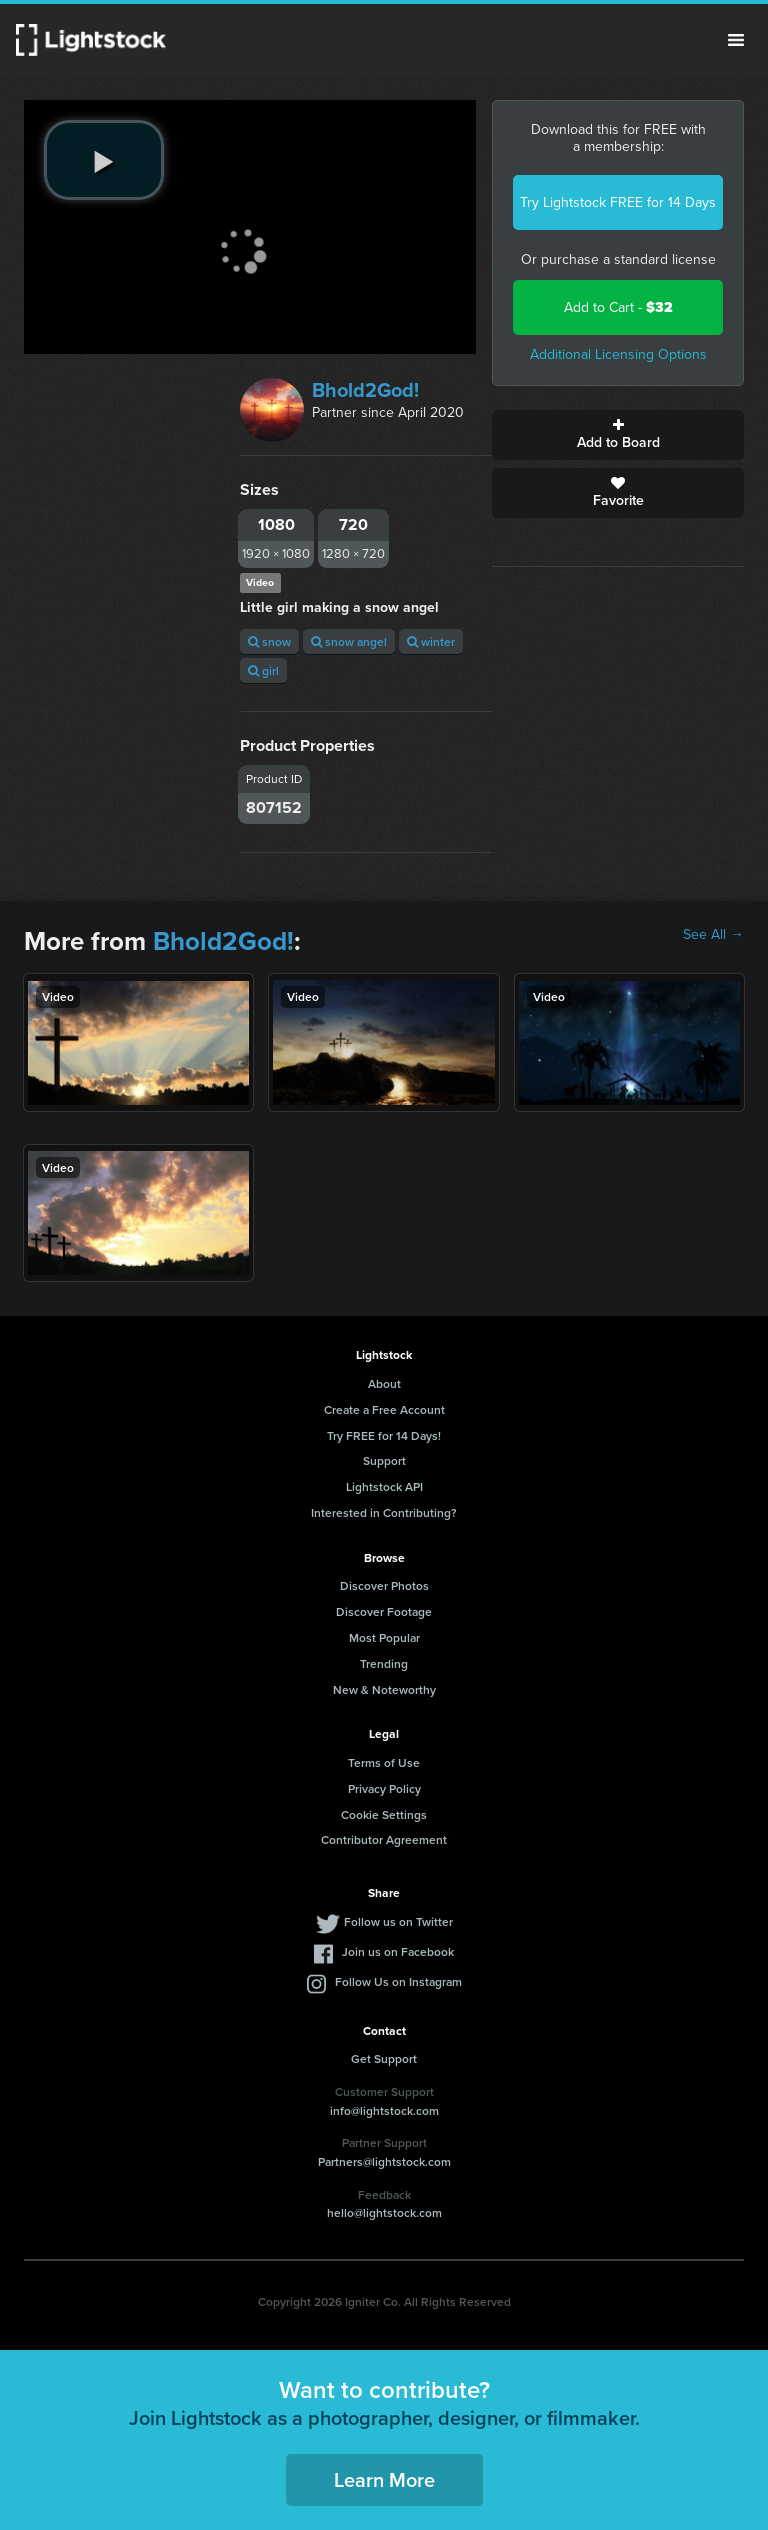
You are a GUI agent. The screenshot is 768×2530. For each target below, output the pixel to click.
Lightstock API (384, 1486)
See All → (713, 935)
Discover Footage (384, 1611)
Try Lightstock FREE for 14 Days (618, 202)
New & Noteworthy (384, 1689)
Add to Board (618, 435)
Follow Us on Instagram (398, 1981)
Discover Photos (384, 1585)
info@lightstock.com (384, 2110)
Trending (384, 1663)
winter (431, 641)
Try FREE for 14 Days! (384, 1435)
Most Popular (384, 1637)
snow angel (349, 641)
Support (384, 1460)
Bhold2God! (365, 390)
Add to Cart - (618, 307)
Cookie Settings (384, 1814)
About (384, 1383)
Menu (736, 40)
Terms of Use (384, 1762)
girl (263, 670)
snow (269, 641)
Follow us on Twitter (398, 1921)
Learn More (384, 2479)
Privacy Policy (384, 1788)
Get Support (384, 2058)
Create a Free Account (384, 1409)
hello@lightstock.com (384, 2212)
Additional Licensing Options (618, 354)
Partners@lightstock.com (384, 2161)
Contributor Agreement (384, 1839)
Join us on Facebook (398, 1951)
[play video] (104, 160)
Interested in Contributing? (384, 1512)
